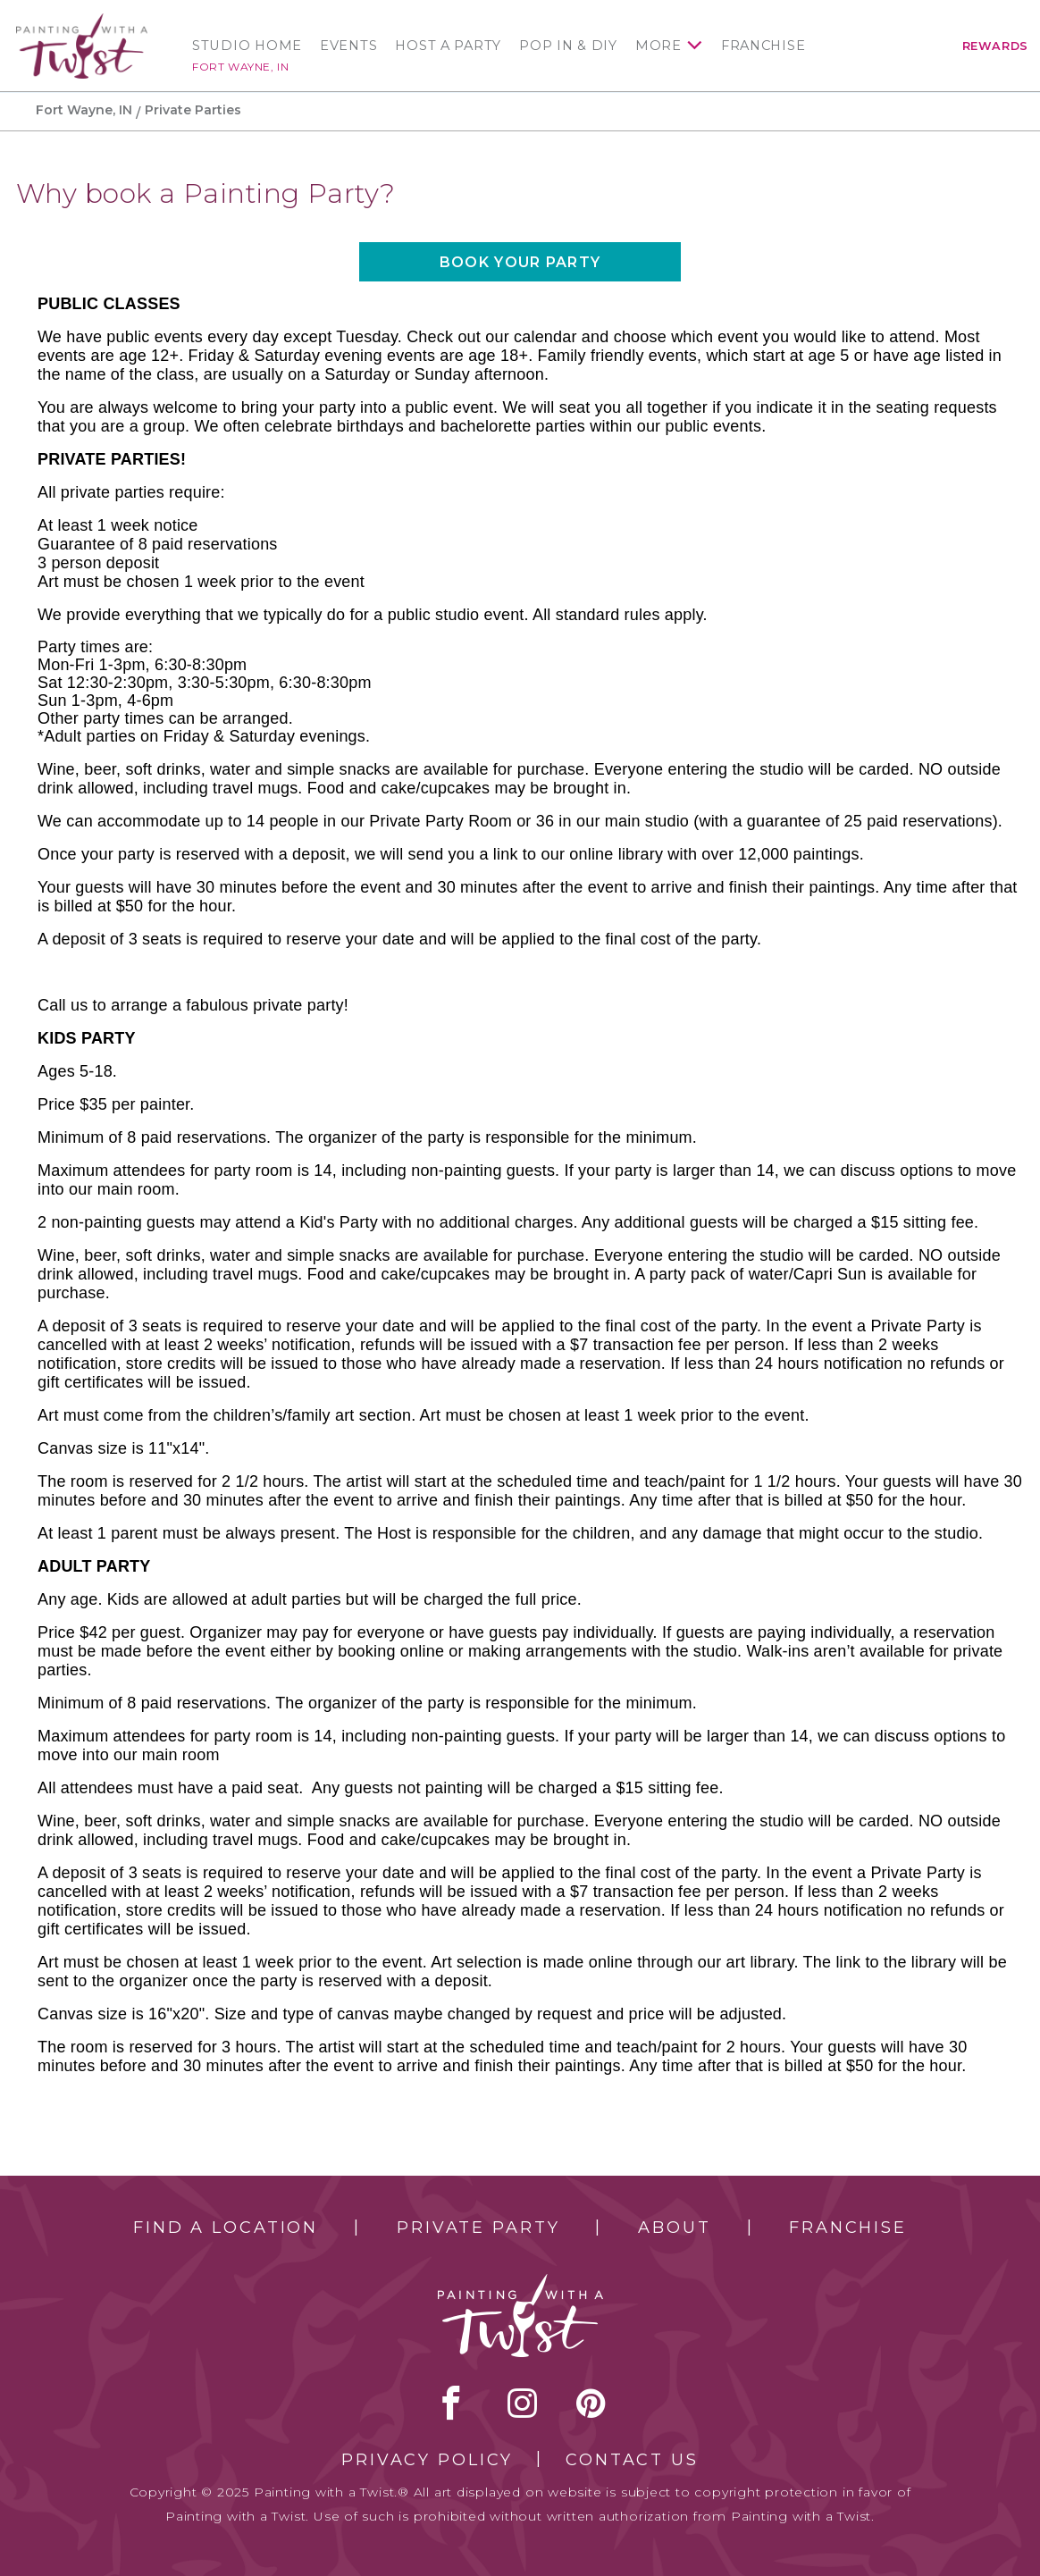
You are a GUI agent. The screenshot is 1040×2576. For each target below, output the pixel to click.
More (658, 46)
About (674, 2227)
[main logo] (81, 21)
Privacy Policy (427, 2460)
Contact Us (632, 2460)
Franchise (763, 46)
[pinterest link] (591, 2403)
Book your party (520, 262)
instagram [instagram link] (522, 2403)
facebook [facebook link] (451, 2403)
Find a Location (225, 2227)
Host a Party (448, 46)
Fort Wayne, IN (240, 66)
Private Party (478, 2227)
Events (348, 46)
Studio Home (247, 46)
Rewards (995, 46)
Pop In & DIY (568, 46)
